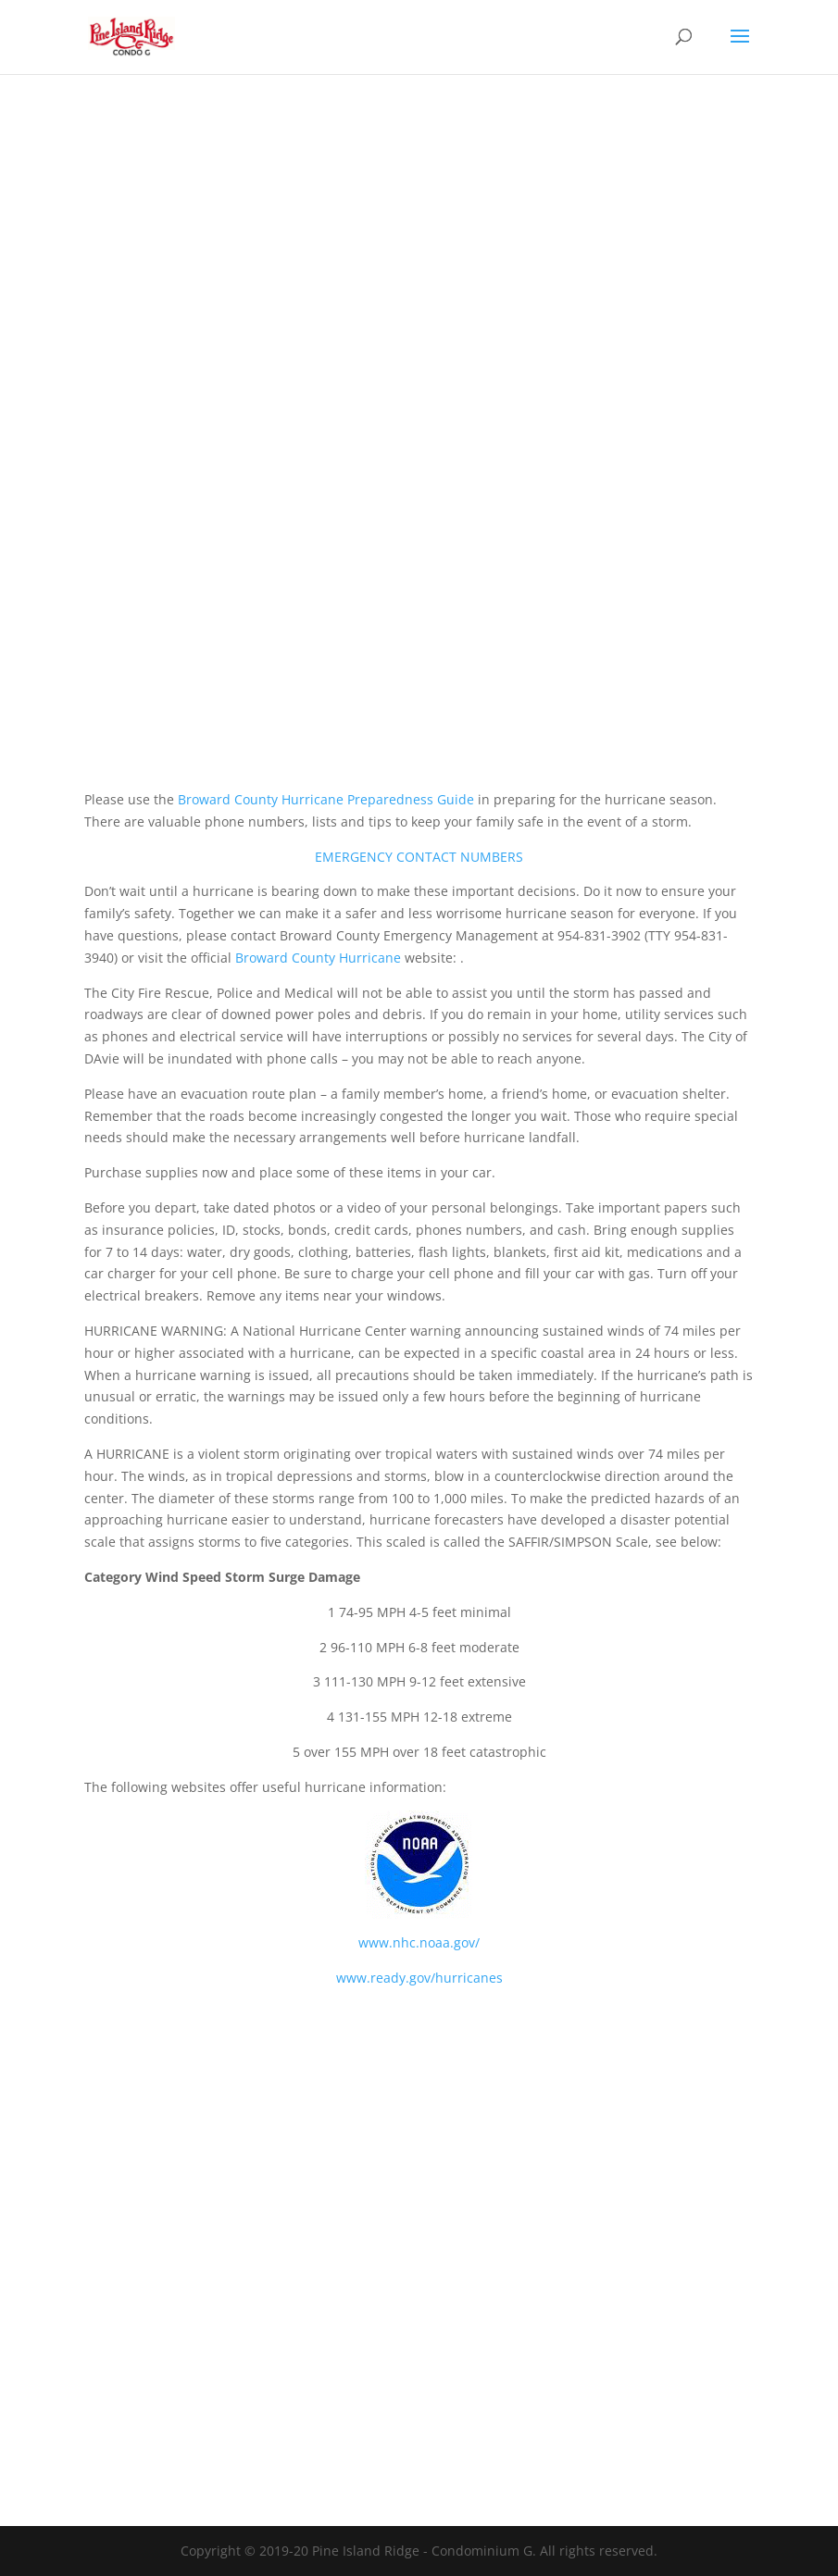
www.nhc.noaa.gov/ (419, 1942)
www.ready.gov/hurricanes (419, 1977)
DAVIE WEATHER (419, 2132)
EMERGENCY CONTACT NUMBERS (419, 856)
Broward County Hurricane (318, 957)
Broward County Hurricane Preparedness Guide (326, 799)
